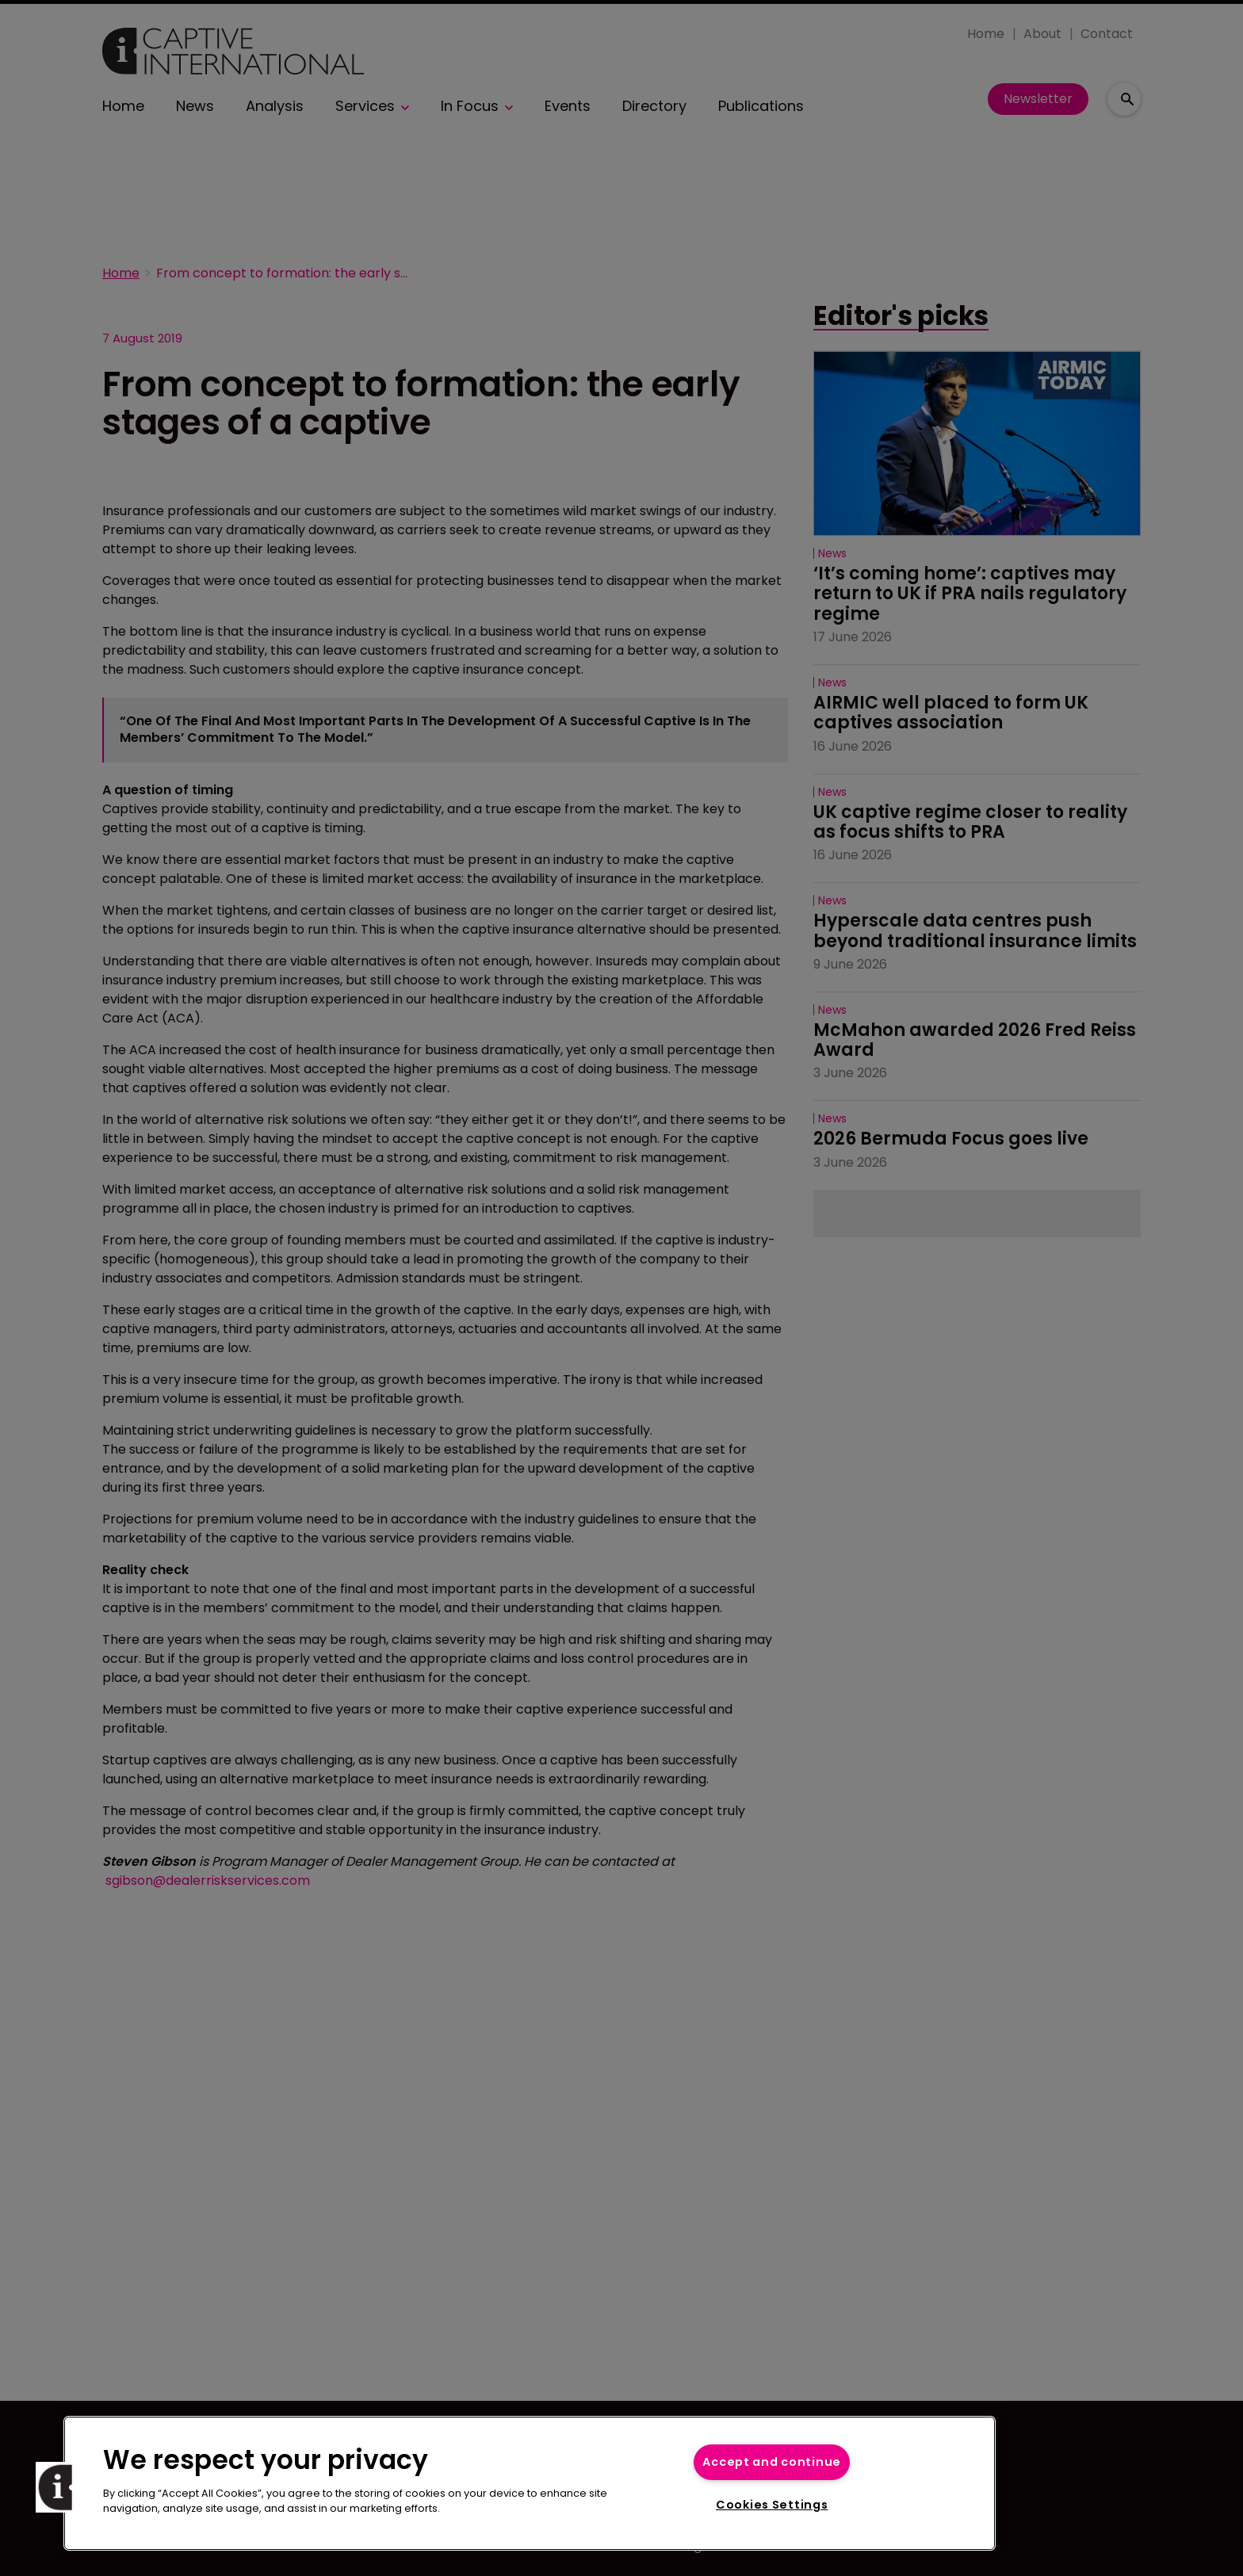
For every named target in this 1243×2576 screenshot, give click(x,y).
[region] (529, 2483)
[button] (61, 2487)
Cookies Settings (772, 2505)
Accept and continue (771, 2462)
